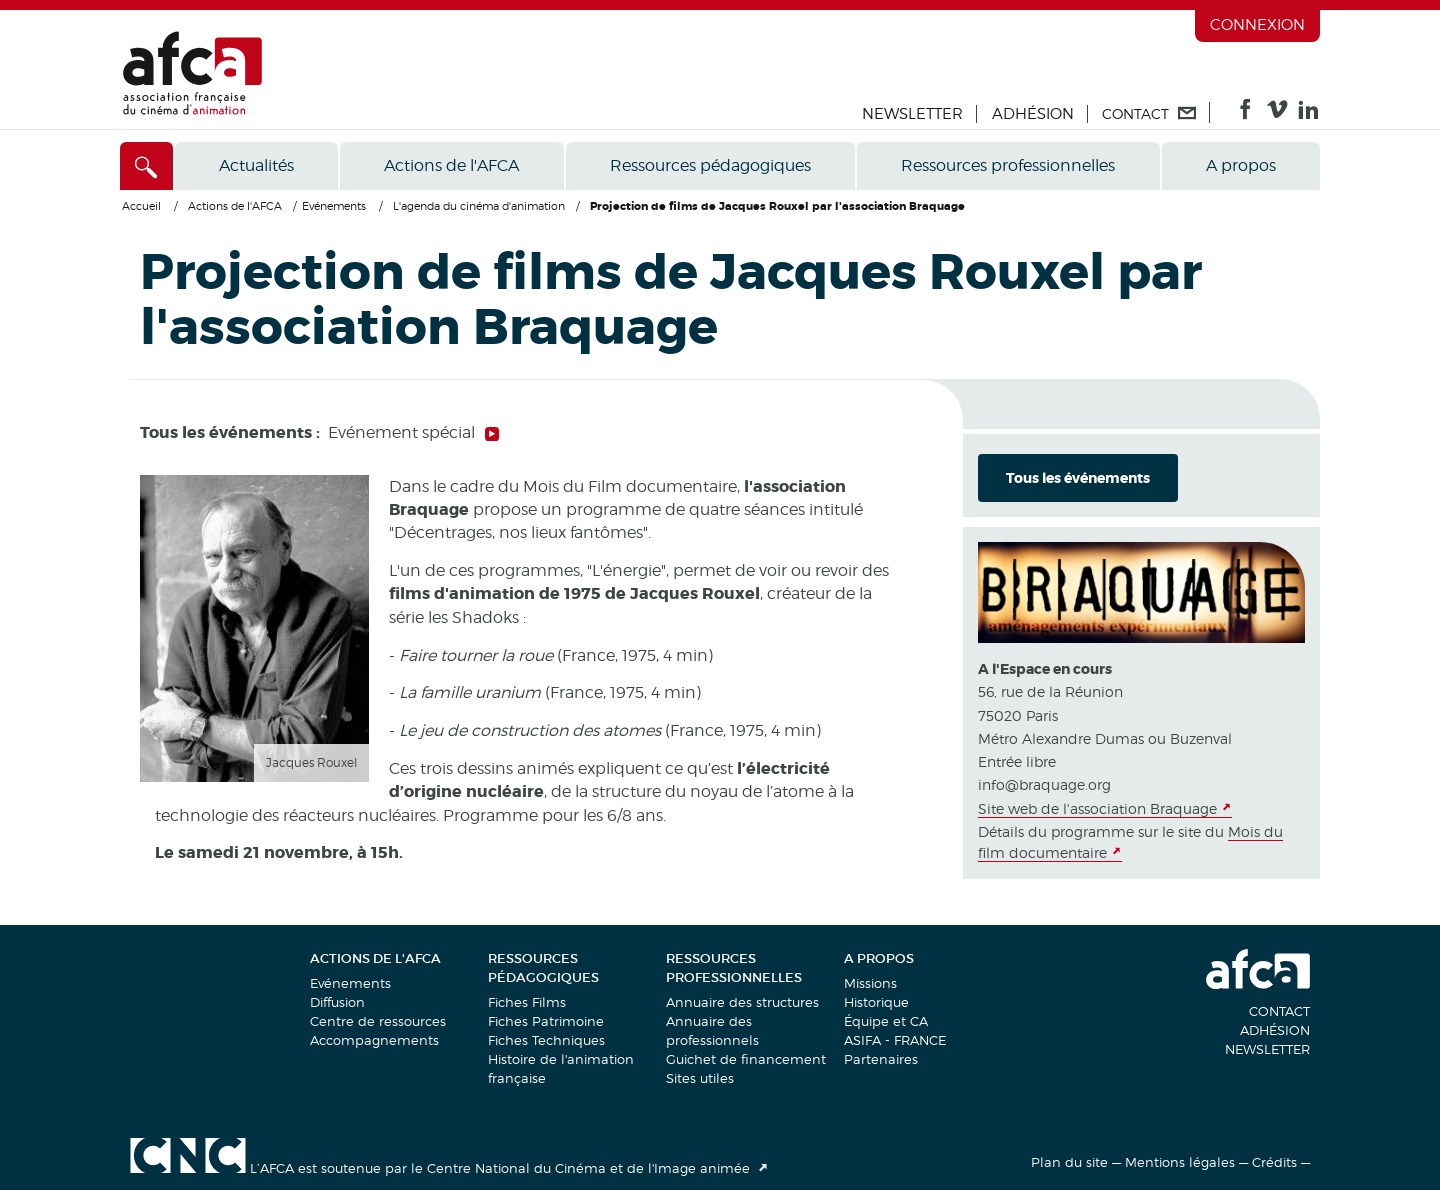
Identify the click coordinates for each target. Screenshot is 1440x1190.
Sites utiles (700, 1078)
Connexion (1257, 25)
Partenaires (881, 1059)
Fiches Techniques (546, 1040)
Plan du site (1069, 1162)
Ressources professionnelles (1008, 165)
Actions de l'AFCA (451, 165)
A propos (1241, 165)
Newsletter (912, 114)
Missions (870, 983)
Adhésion (1033, 114)
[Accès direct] (146, 166)
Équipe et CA (886, 1021)
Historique (876, 1002)
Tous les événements (1078, 478)
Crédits (1274, 1162)
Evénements (350, 983)
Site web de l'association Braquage (1097, 808)
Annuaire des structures (742, 1002)
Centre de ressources (378, 1021)
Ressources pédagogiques (710, 165)
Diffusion (337, 1002)
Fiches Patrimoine (546, 1021)
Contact (1279, 1011)
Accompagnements (374, 1040)
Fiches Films (527, 1002)
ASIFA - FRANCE (895, 1040)
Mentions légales (1180, 1162)
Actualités (256, 165)
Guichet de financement (746, 1059)
